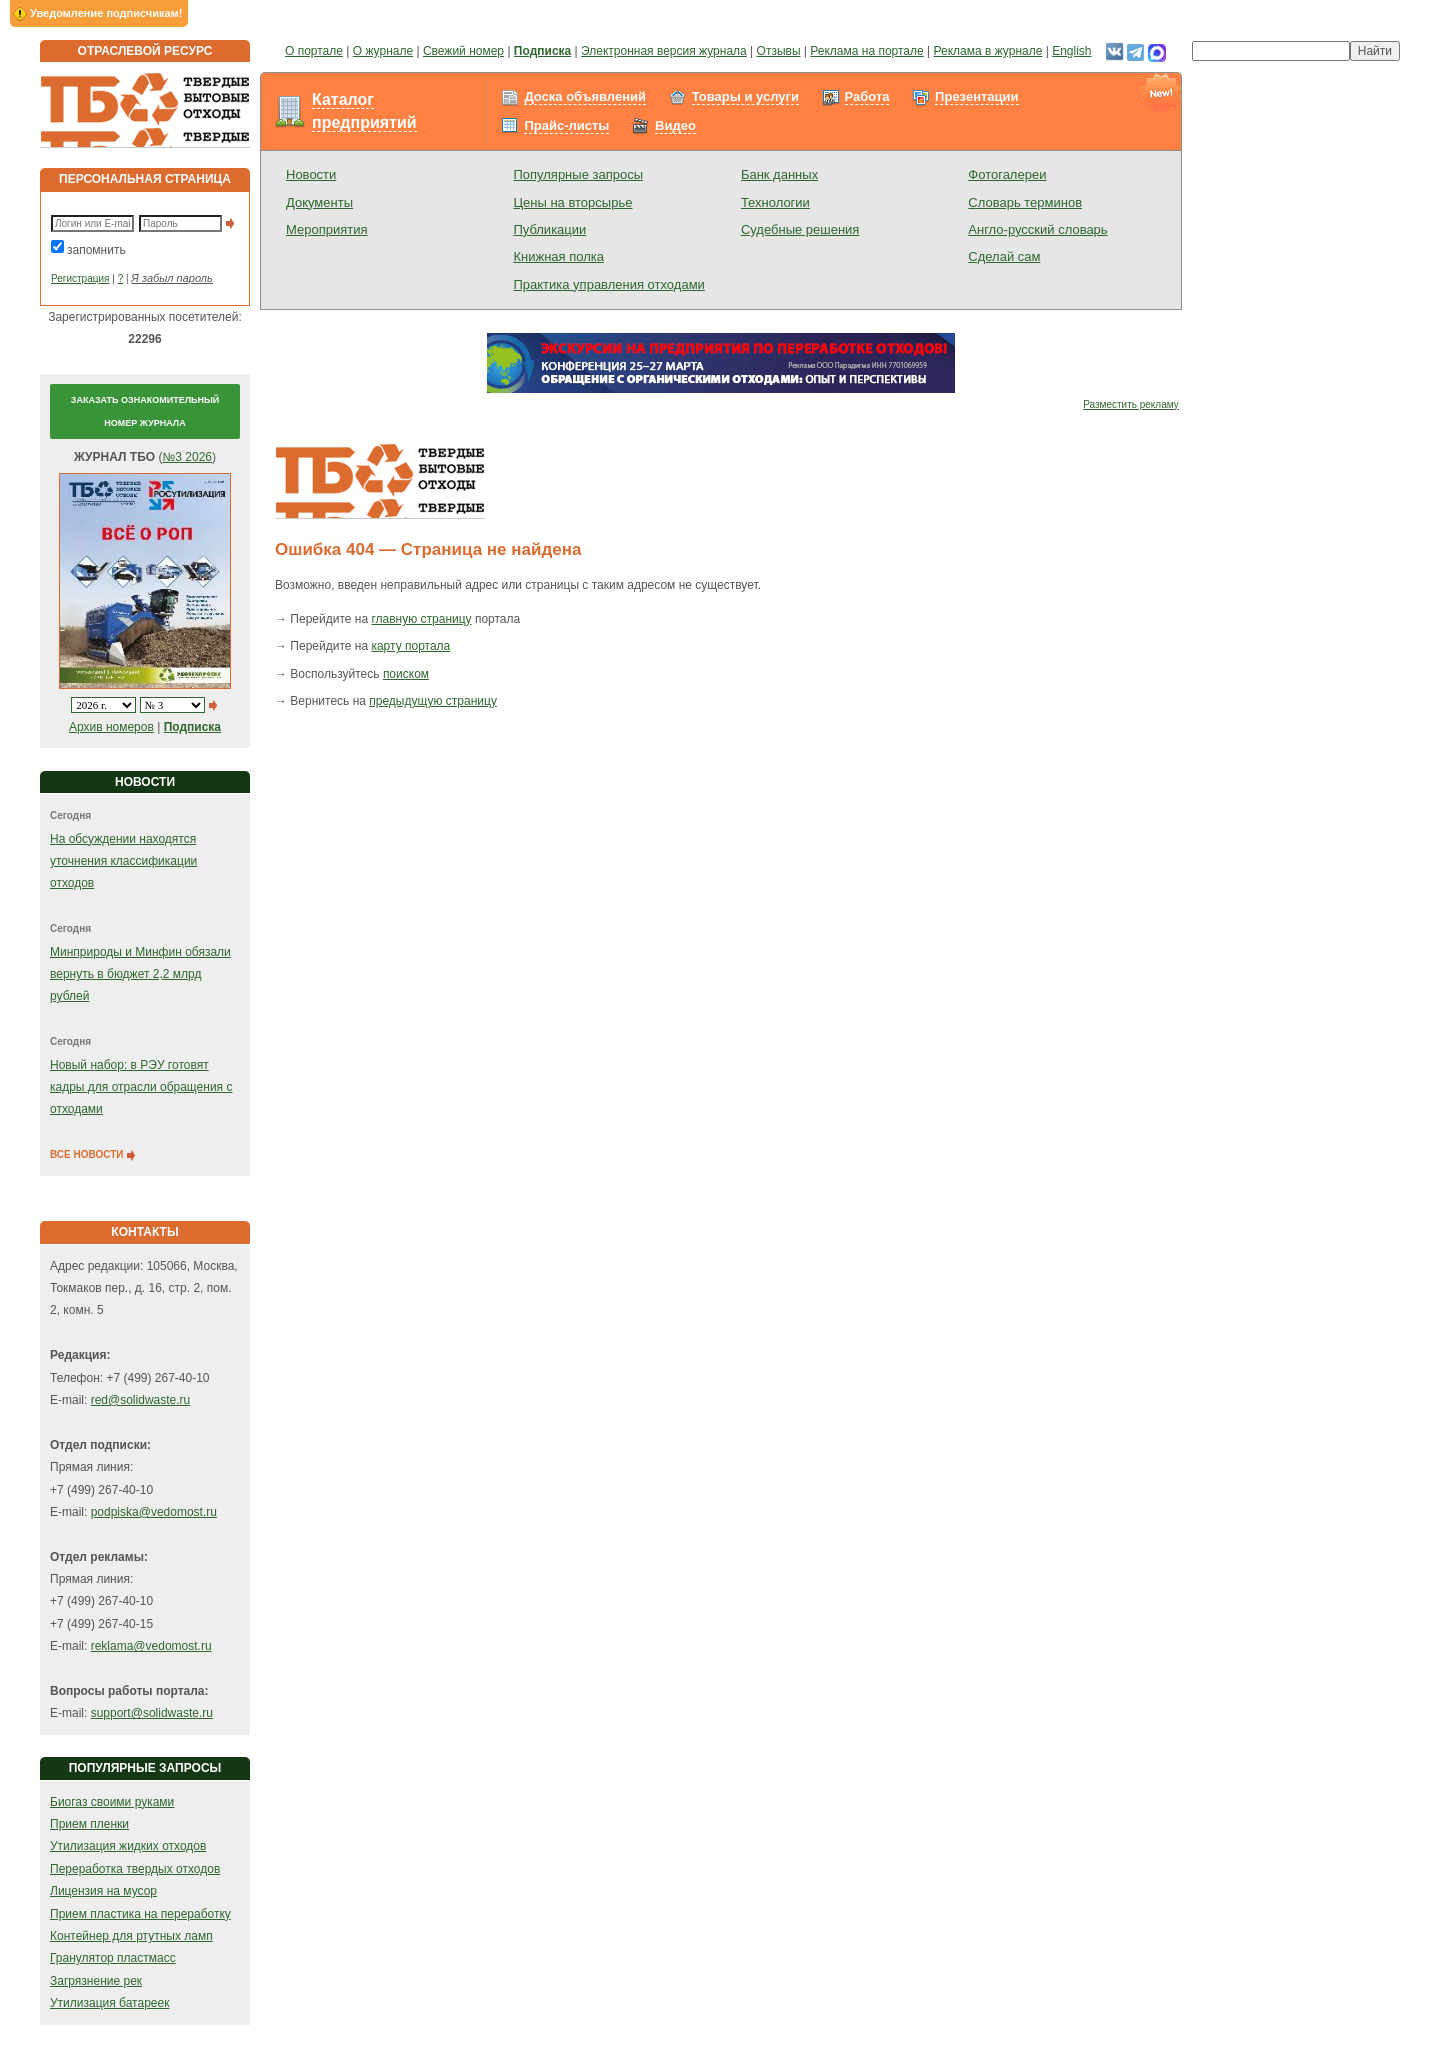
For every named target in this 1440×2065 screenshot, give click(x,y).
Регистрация (80, 278)
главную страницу (421, 619)
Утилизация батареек (109, 2003)
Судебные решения (800, 229)
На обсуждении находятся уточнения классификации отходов (123, 861)
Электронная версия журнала (664, 51)
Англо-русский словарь (1037, 229)
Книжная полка (558, 256)
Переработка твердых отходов (135, 1869)
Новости (311, 174)
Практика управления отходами (608, 284)
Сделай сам (1004, 256)
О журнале (383, 51)
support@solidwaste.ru (152, 1713)
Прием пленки (89, 1824)
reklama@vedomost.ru (151, 1646)
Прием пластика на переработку (140, 1914)
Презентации (976, 96)
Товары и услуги (745, 96)
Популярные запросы (578, 174)
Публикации (549, 229)
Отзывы (779, 51)
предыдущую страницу (433, 701)
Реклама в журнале (988, 51)
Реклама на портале (866, 51)
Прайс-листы (566, 125)
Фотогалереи (1007, 174)
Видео (675, 125)
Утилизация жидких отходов (128, 1846)
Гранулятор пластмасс (113, 1958)
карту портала (410, 646)
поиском (406, 674)
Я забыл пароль (171, 278)
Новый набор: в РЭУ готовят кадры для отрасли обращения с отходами (141, 1087)
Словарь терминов (1025, 202)
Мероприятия (327, 229)
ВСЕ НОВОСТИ (93, 1154)
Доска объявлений (585, 96)
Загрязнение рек (96, 1981)
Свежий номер (463, 51)
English (1071, 51)
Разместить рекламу (1131, 404)
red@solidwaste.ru (141, 1400)
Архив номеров (111, 727)
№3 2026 (187, 457)
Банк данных (779, 174)
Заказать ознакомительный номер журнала (145, 411)
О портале (314, 51)
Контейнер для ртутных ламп (131, 1936)
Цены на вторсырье (572, 202)
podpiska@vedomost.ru (154, 1512)
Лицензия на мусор (103, 1891)
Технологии (775, 202)
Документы (319, 202)
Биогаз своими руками (112, 1802)
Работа (867, 96)
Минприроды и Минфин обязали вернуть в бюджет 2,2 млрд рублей (140, 974)
